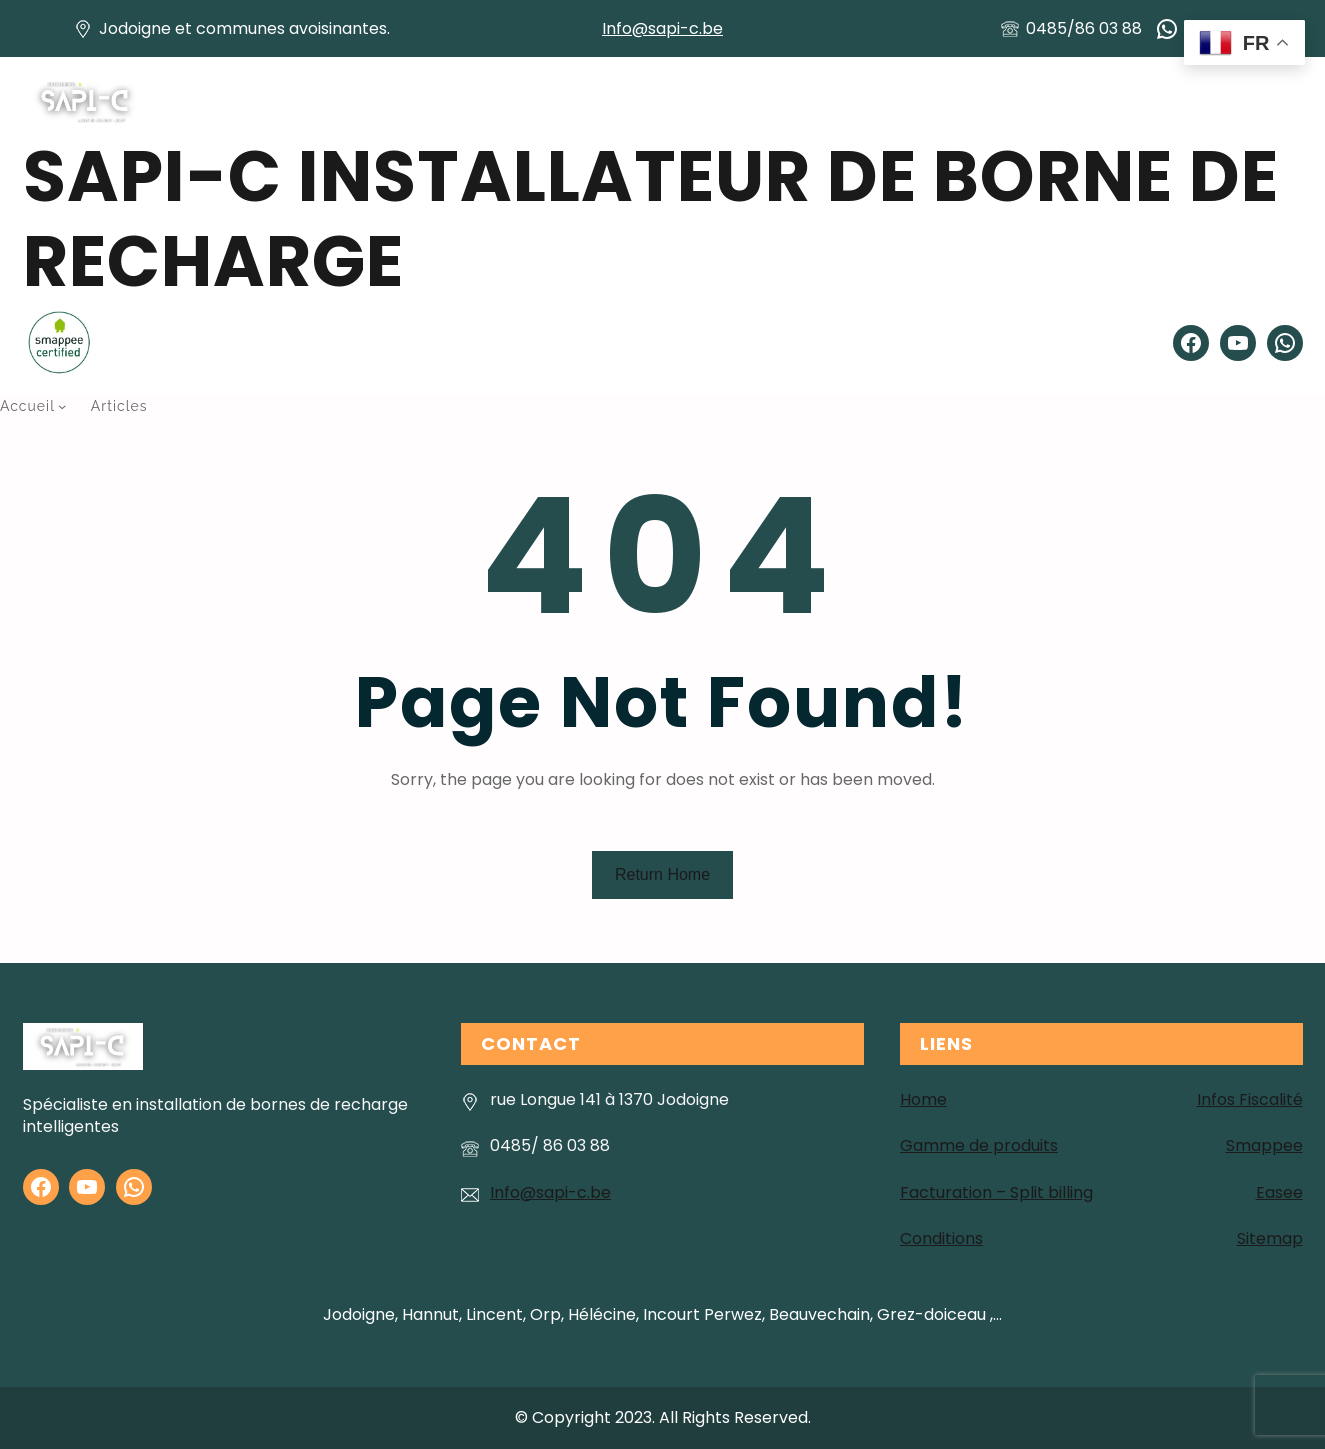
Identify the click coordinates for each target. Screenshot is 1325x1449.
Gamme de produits (979, 1145)
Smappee (1264, 1145)
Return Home (662, 874)
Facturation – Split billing (996, 1192)
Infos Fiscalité (1250, 1099)
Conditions (941, 1238)
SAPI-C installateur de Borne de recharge (651, 219)
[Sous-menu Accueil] (62, 406)
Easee (1279, 1192)
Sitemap (1270, 1238)
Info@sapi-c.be (662, 28)
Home (923, 1099)
